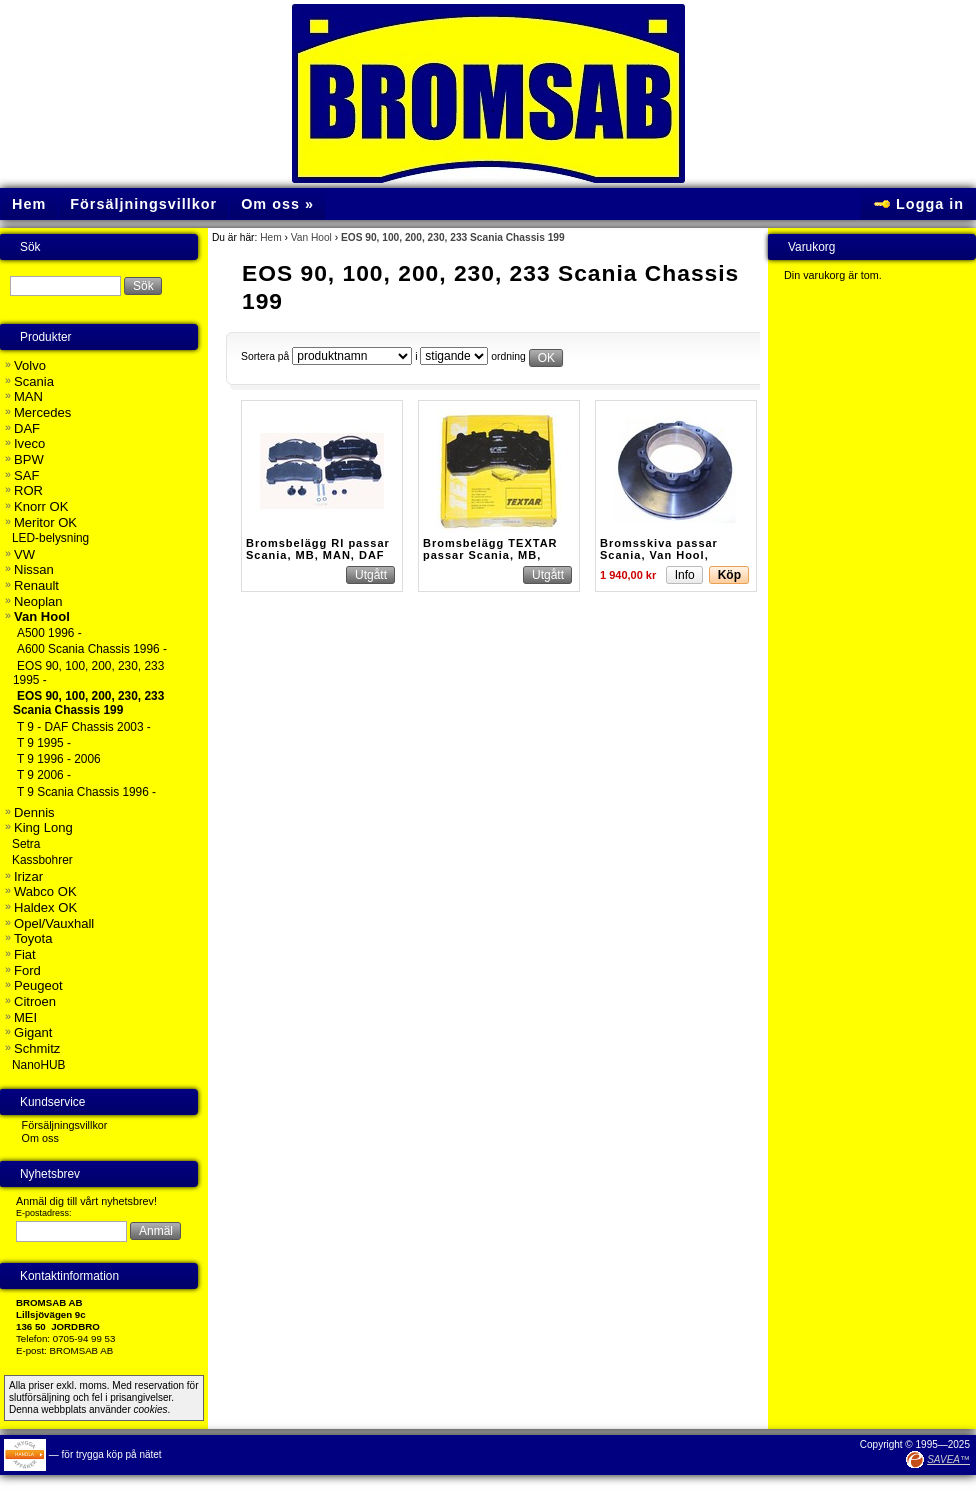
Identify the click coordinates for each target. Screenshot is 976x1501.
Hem (271, 237)
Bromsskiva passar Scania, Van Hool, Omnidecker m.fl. (659, 555)
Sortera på (265, 356)
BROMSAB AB (82, 1350)
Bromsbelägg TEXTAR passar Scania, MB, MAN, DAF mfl (490, 555)
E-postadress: (44, 1213)
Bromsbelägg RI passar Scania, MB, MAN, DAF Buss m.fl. (318, 555)
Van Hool (311, 237)
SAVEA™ (948, 1459)
